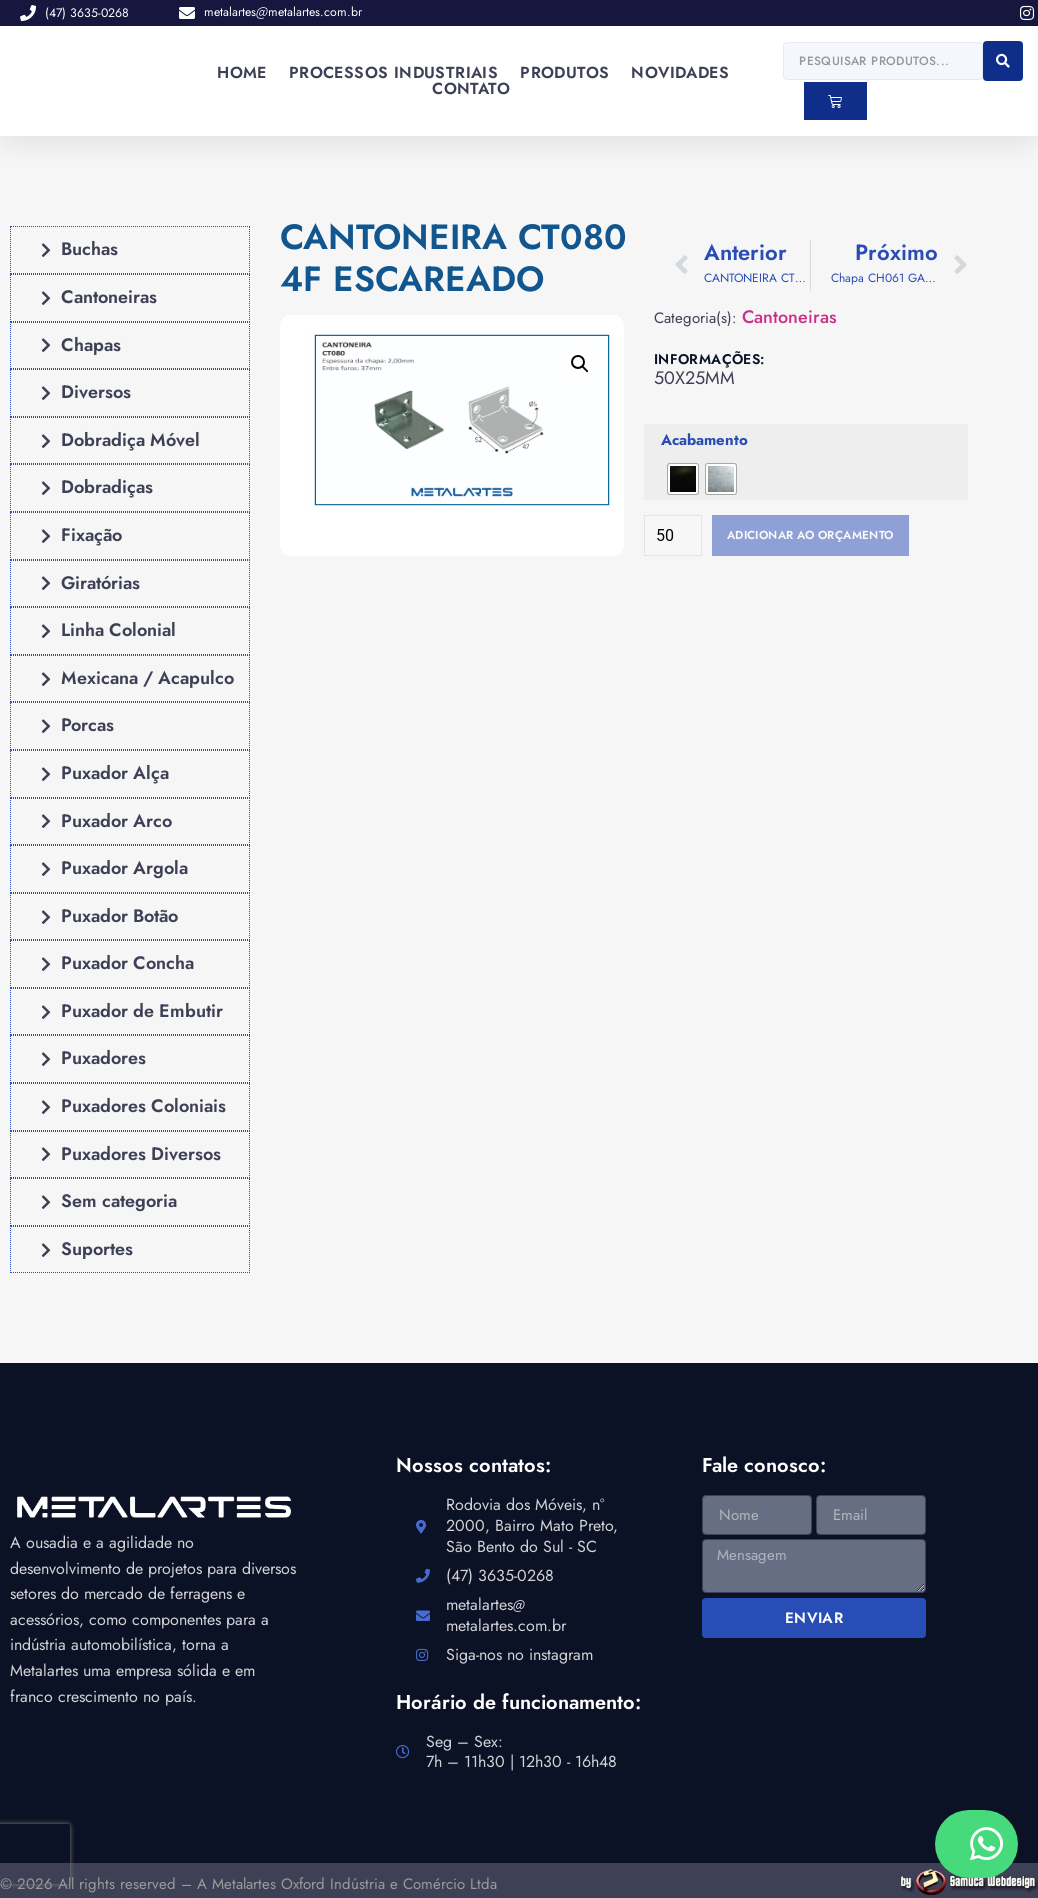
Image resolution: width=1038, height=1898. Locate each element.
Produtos (564, 73)
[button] (580, 365)
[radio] (683, 479)
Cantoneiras (789, 317)
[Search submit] (1003, 61)
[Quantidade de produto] (673, 537)
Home (242, 73)
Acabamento (704, 441)
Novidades (680, 73)
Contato (471, 89)
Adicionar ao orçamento (829, 537)
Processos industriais (393, 73)
